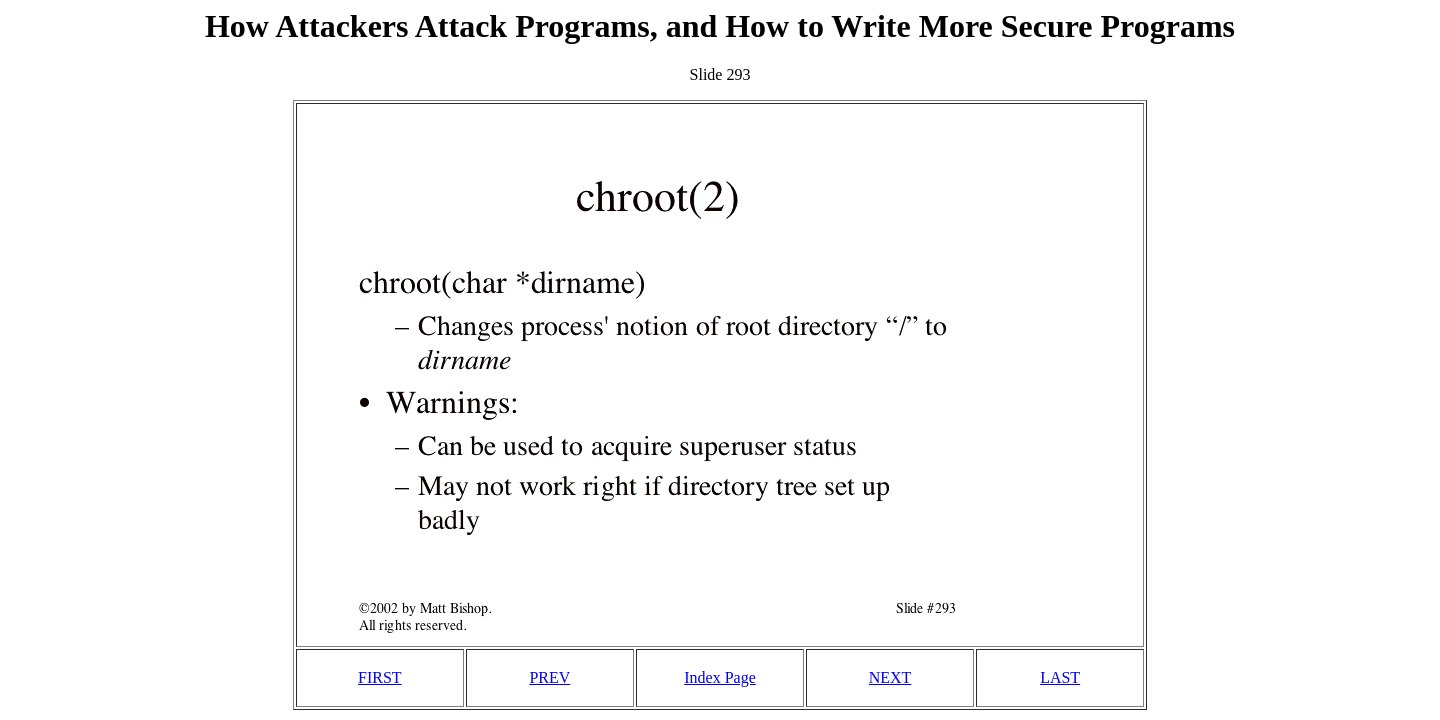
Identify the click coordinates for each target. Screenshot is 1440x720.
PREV (549, 677)
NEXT (890, 677)
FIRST (380, 677)
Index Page (720, 677)
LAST (1060, 677)
